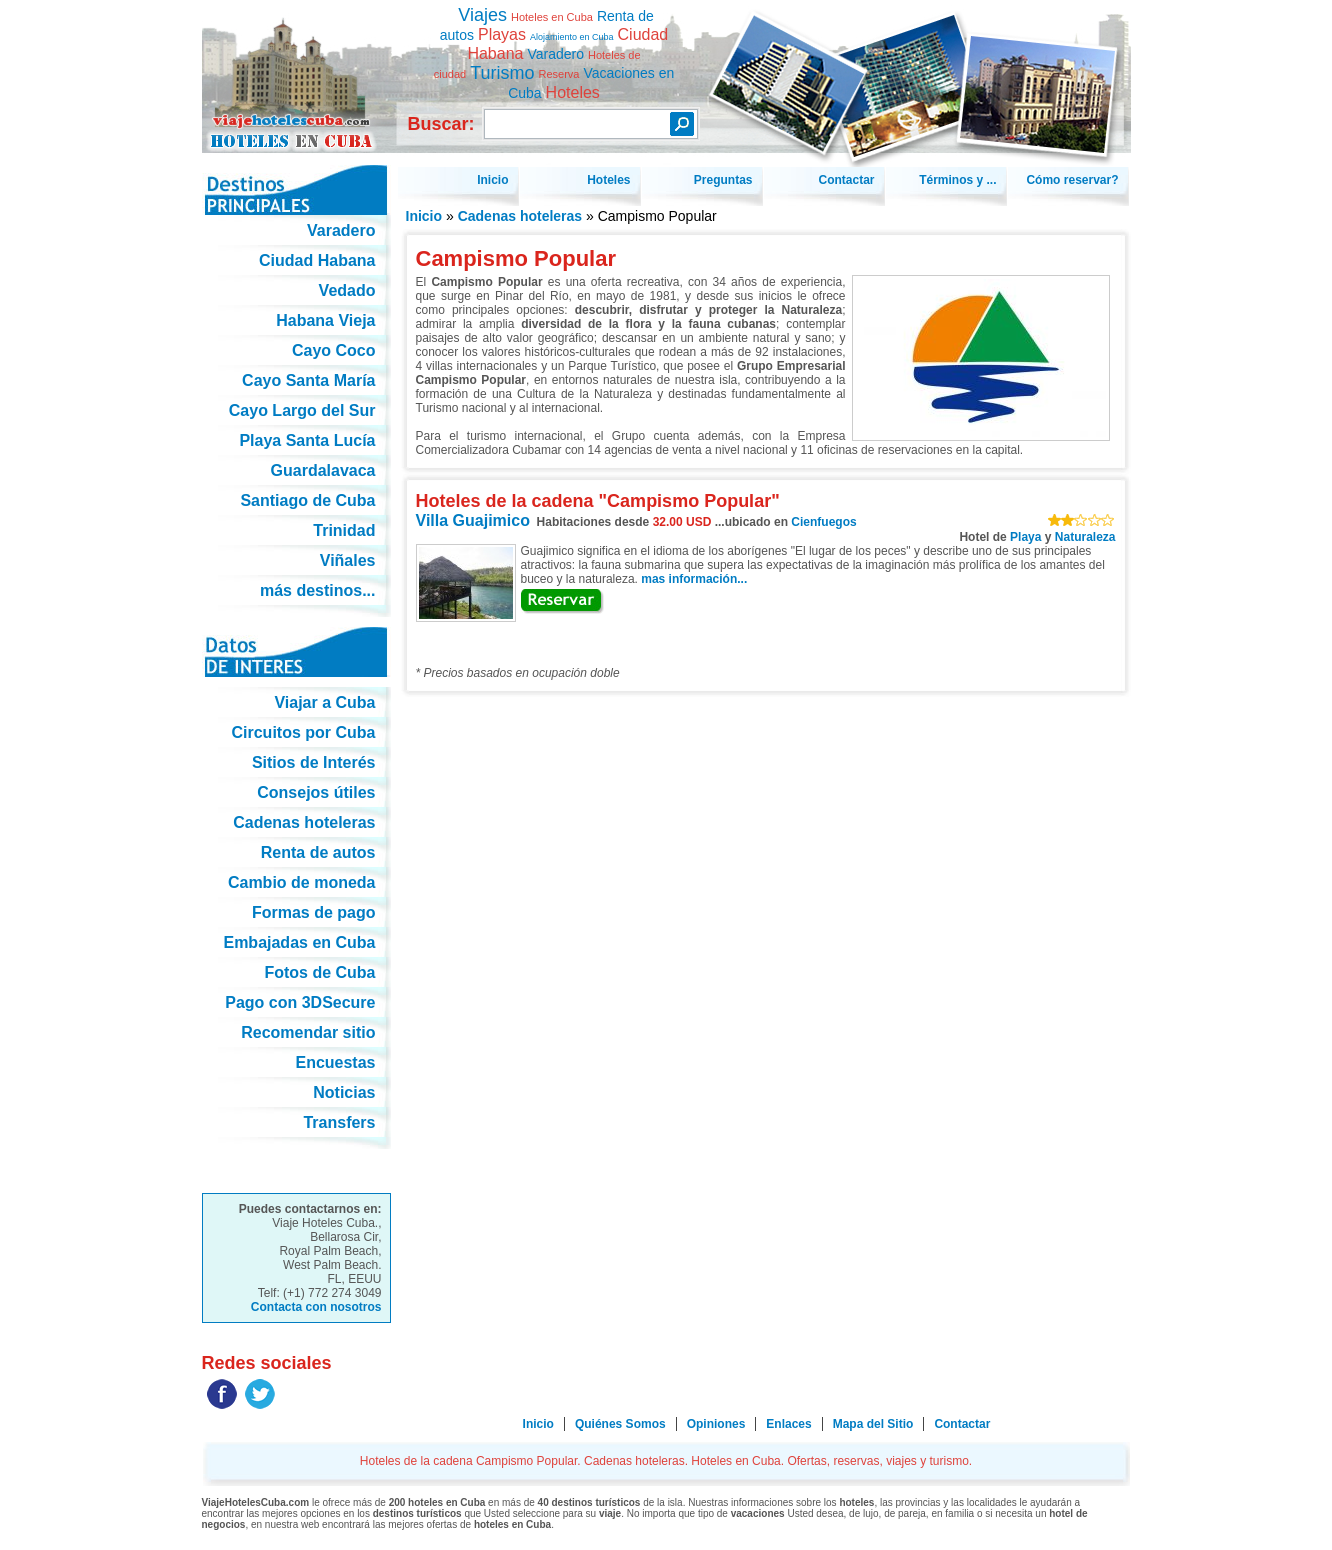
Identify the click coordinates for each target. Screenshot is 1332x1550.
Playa (1025, 537)
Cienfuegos (823, 522)
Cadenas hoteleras (520, 216)
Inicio (424, 216)
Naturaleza (1085, 537)
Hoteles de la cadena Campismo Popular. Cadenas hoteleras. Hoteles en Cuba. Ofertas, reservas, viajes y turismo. (296, 68)
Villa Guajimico (473, 520)
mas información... (694, 579)
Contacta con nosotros (316, 1307)
